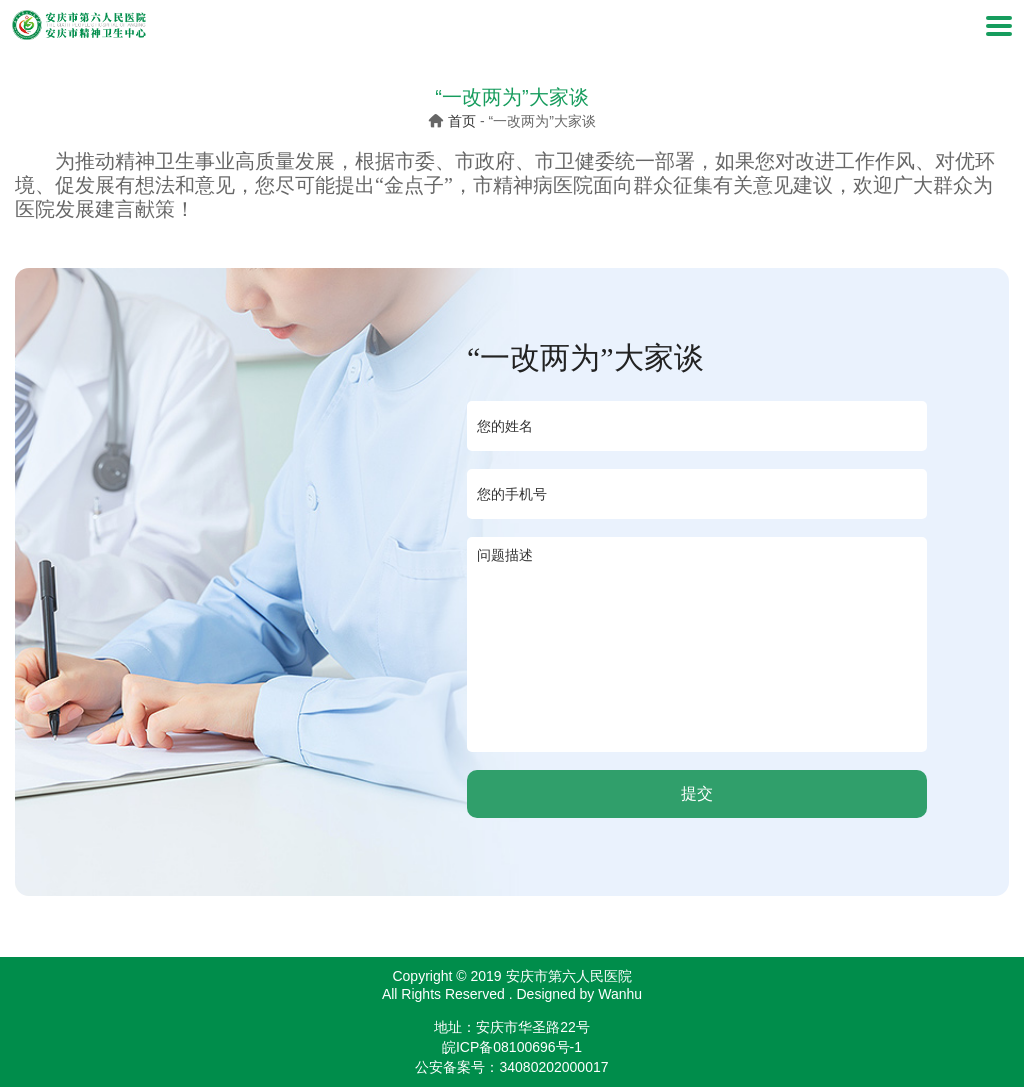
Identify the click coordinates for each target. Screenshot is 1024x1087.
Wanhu (620, 994)
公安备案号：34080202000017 (511, 1067)
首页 (462, 121)
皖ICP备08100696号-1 (512, 1047)
